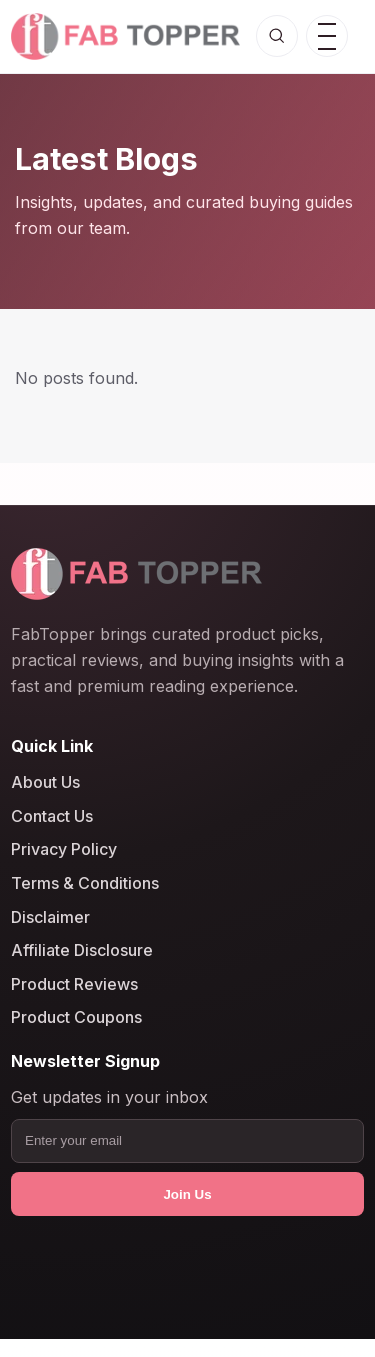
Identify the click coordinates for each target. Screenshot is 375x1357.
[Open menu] (327, 36)
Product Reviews (74, 984)
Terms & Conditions (85, 883)
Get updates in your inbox (109, 1097)
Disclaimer (50, 916)
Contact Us (52, 816)
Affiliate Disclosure (82, 950)
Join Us (187, 1194)
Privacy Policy (64, 849)
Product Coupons (76, 1017)
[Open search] (277, 36)
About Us (45, 782)
